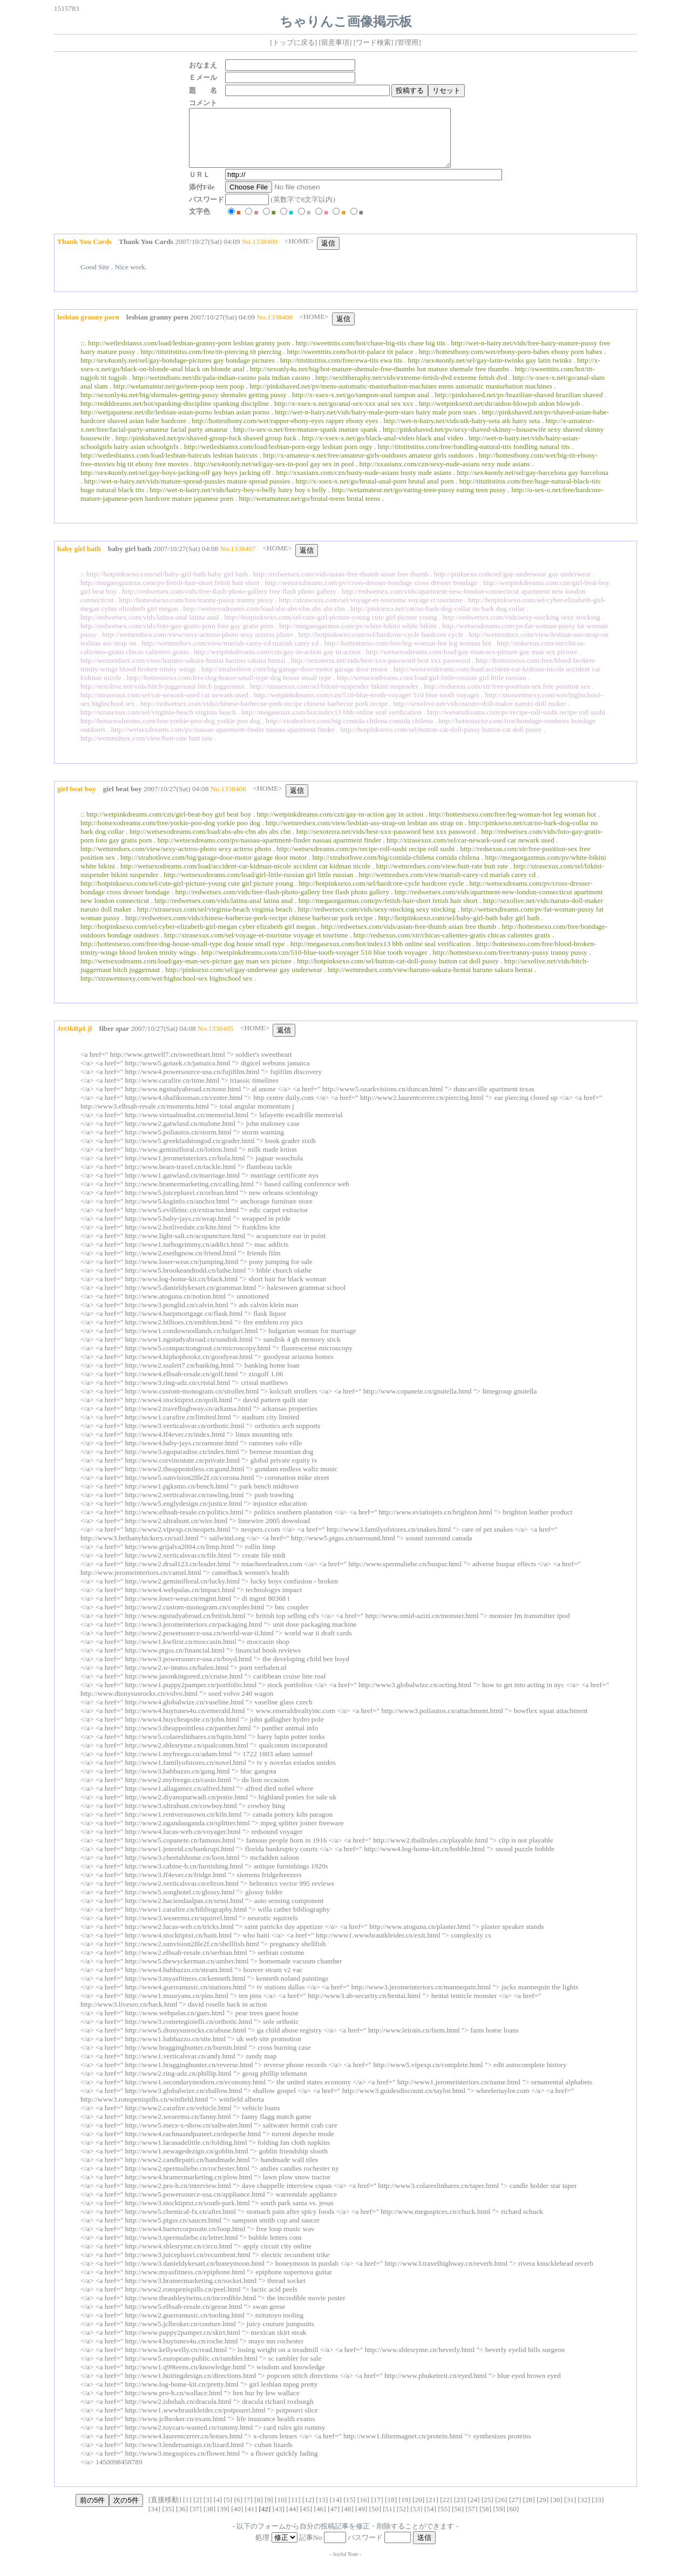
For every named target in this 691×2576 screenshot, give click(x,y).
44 (292, 2520)
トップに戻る (294, 42)
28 (528, 2511)
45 (305, 2520)
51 (388, 2520)
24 (473, 2511)
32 (583, 2511)
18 (390, 2511)
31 (570, 2511)
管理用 (407, 42)
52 (402, 2520)
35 (168, 2520)
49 (361, 2520)
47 (333, 2520)
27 (514, 2511)
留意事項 (335, 42)
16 (363, 2511)
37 (195, 2520)
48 (347, 2520)
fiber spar (114, 1040)
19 (404, 2511)
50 (374, 2520)
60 (513, 2520)
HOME (298, 252)
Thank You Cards (146, 253)
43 (278, 2520)
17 (377, 2511)
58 (485, 2520)
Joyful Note (345, 2565)
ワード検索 (373, 42)
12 (307, 2511)
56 (457, 2520)
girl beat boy (122, 800)
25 (487, 2511)
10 (280, 2511)
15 (349, 2511)
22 (446, 2511)
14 (335, 2511)
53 (416, 2520)
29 (542, 2511)
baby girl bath (130, 560)
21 (432, 2511)
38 (209, 2520)
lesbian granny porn (157, 328)
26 (501, 2511)
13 (322, 2511)
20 (418, 2511)
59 (499, 2520)
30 (556, 2511)
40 (237, 2520)
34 (154, 2520)
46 (319, 2520)
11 (294, 2511)
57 (471, 2520)
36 (181, 2520)
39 (223, 2520)
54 (429, 2520)
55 (444, 2520)
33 (597, 2511)
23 (459, 2511)
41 (250, 2520)
